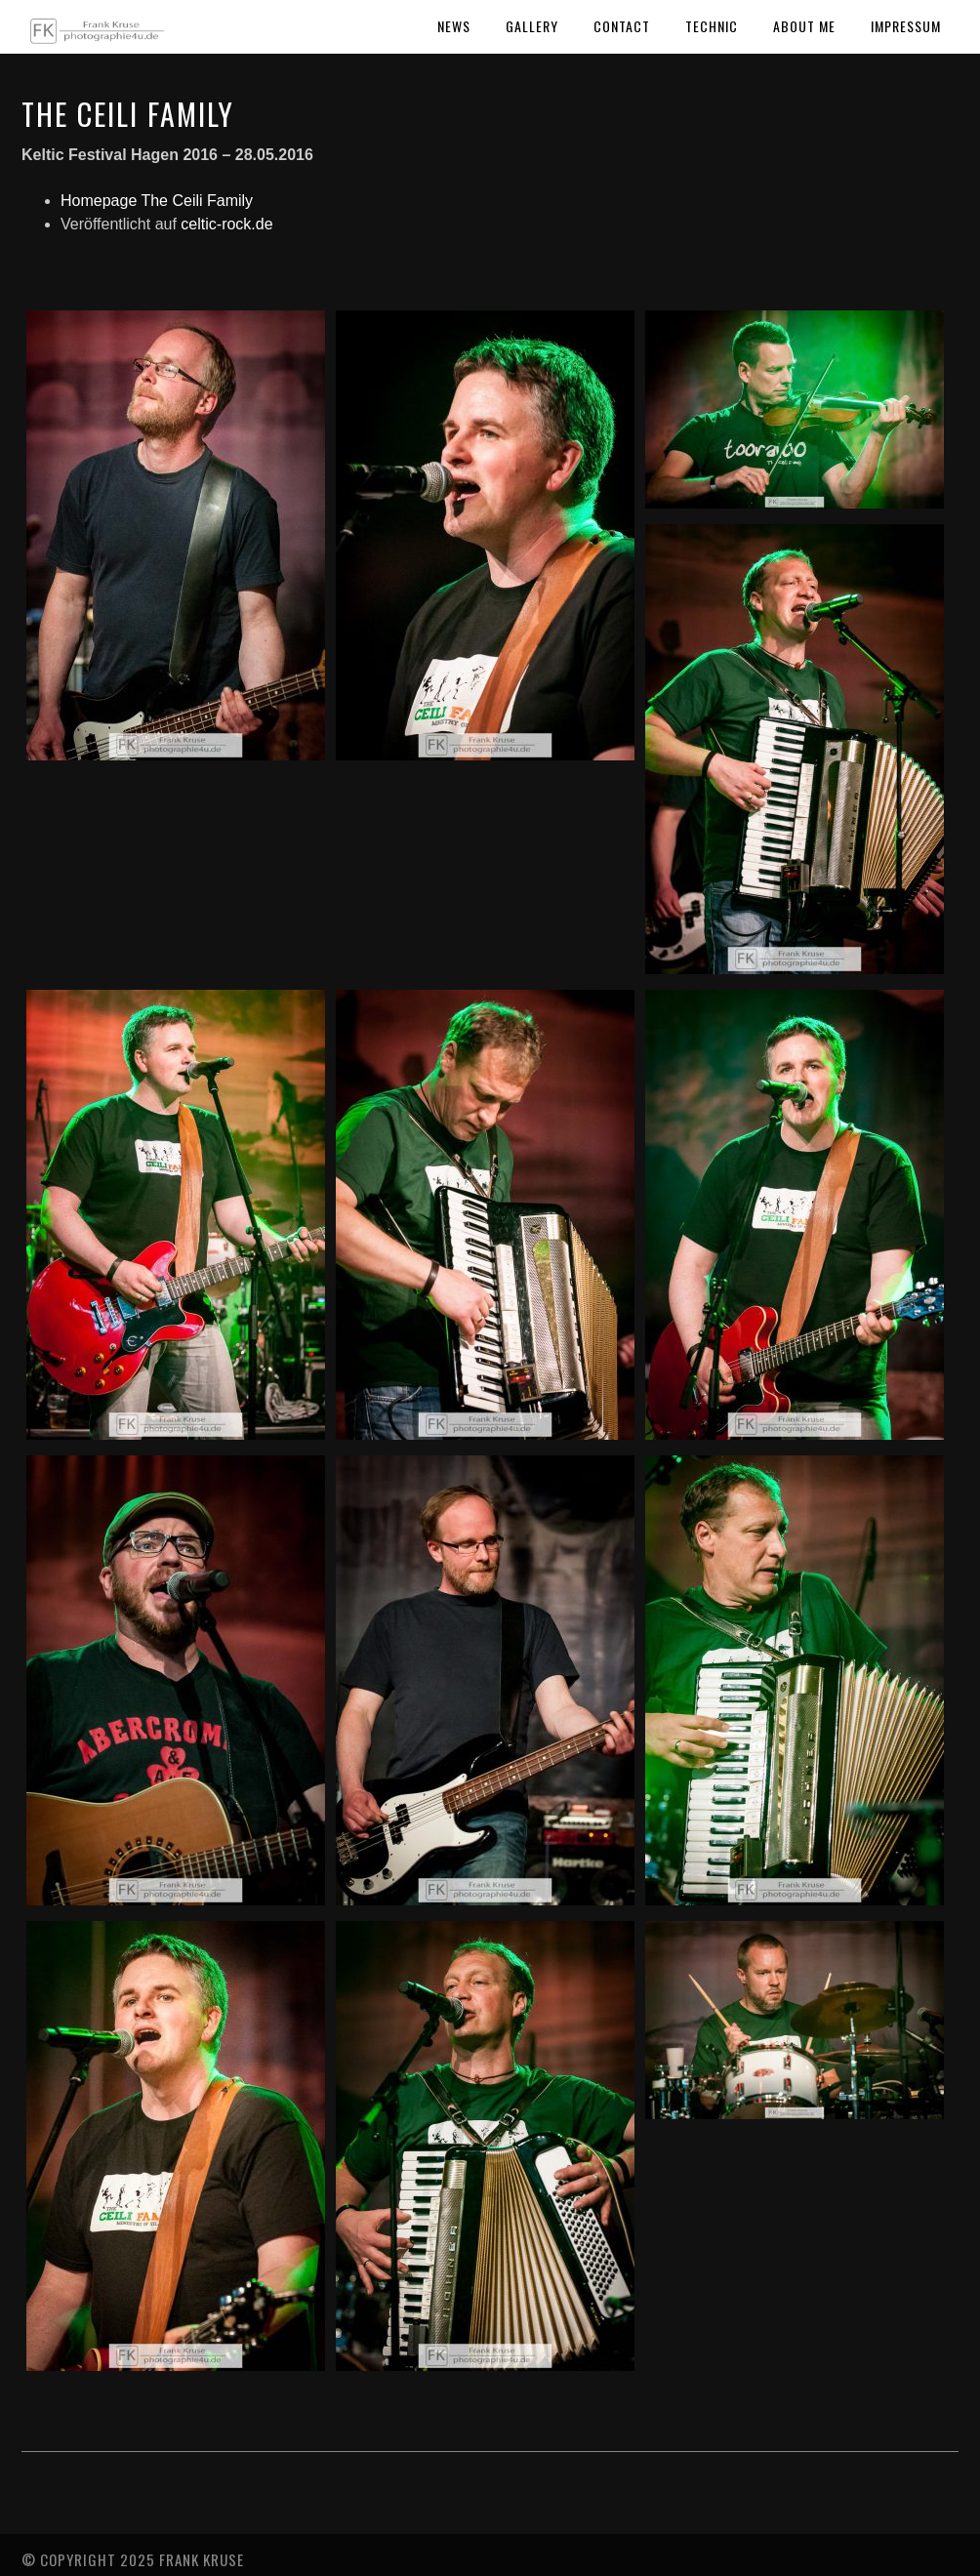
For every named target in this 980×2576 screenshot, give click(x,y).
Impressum (906, 26)
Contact (621, 26)
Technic (711, 26)
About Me (804, 26)
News (453, 26)
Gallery (532, 26)
